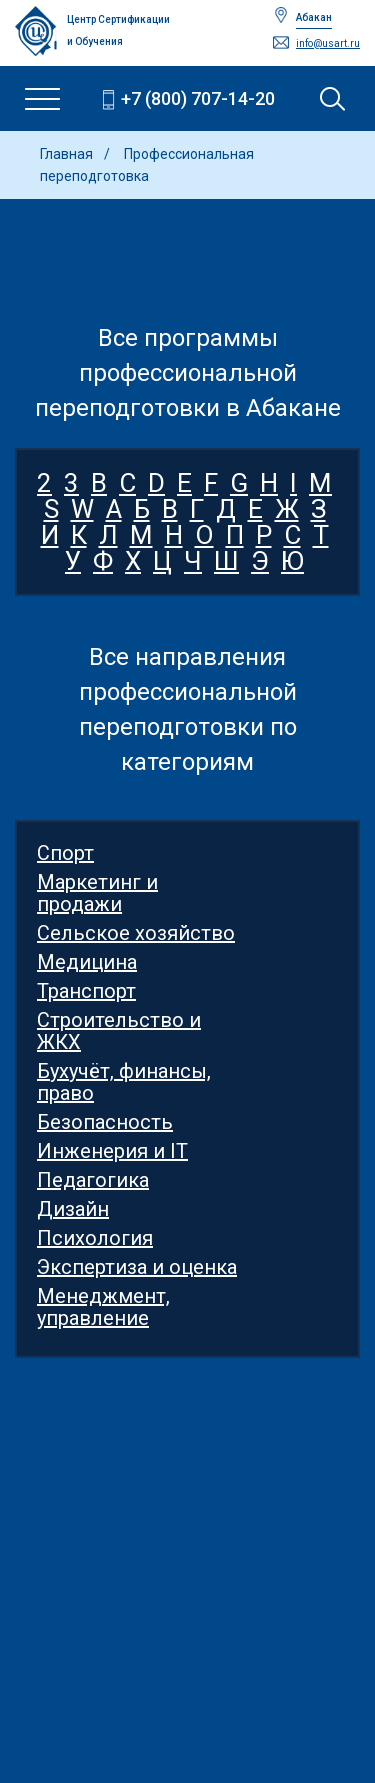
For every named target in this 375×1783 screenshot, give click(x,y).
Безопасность (105, 1122)
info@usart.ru (328, 43)
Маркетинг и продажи (97, 893)
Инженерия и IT (112, 1151)
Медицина (87, 962)
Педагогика (93, 1180)
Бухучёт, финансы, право (124, 1082)
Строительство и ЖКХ (119, 1031)
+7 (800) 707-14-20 (198, 98)
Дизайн (73, 1209)
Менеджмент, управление (103, 1307)
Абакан (314, 17)
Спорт (65, 853)
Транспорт (86, 991)
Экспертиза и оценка (137, 1267)
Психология (95, 1238)
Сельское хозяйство (136, 933)
